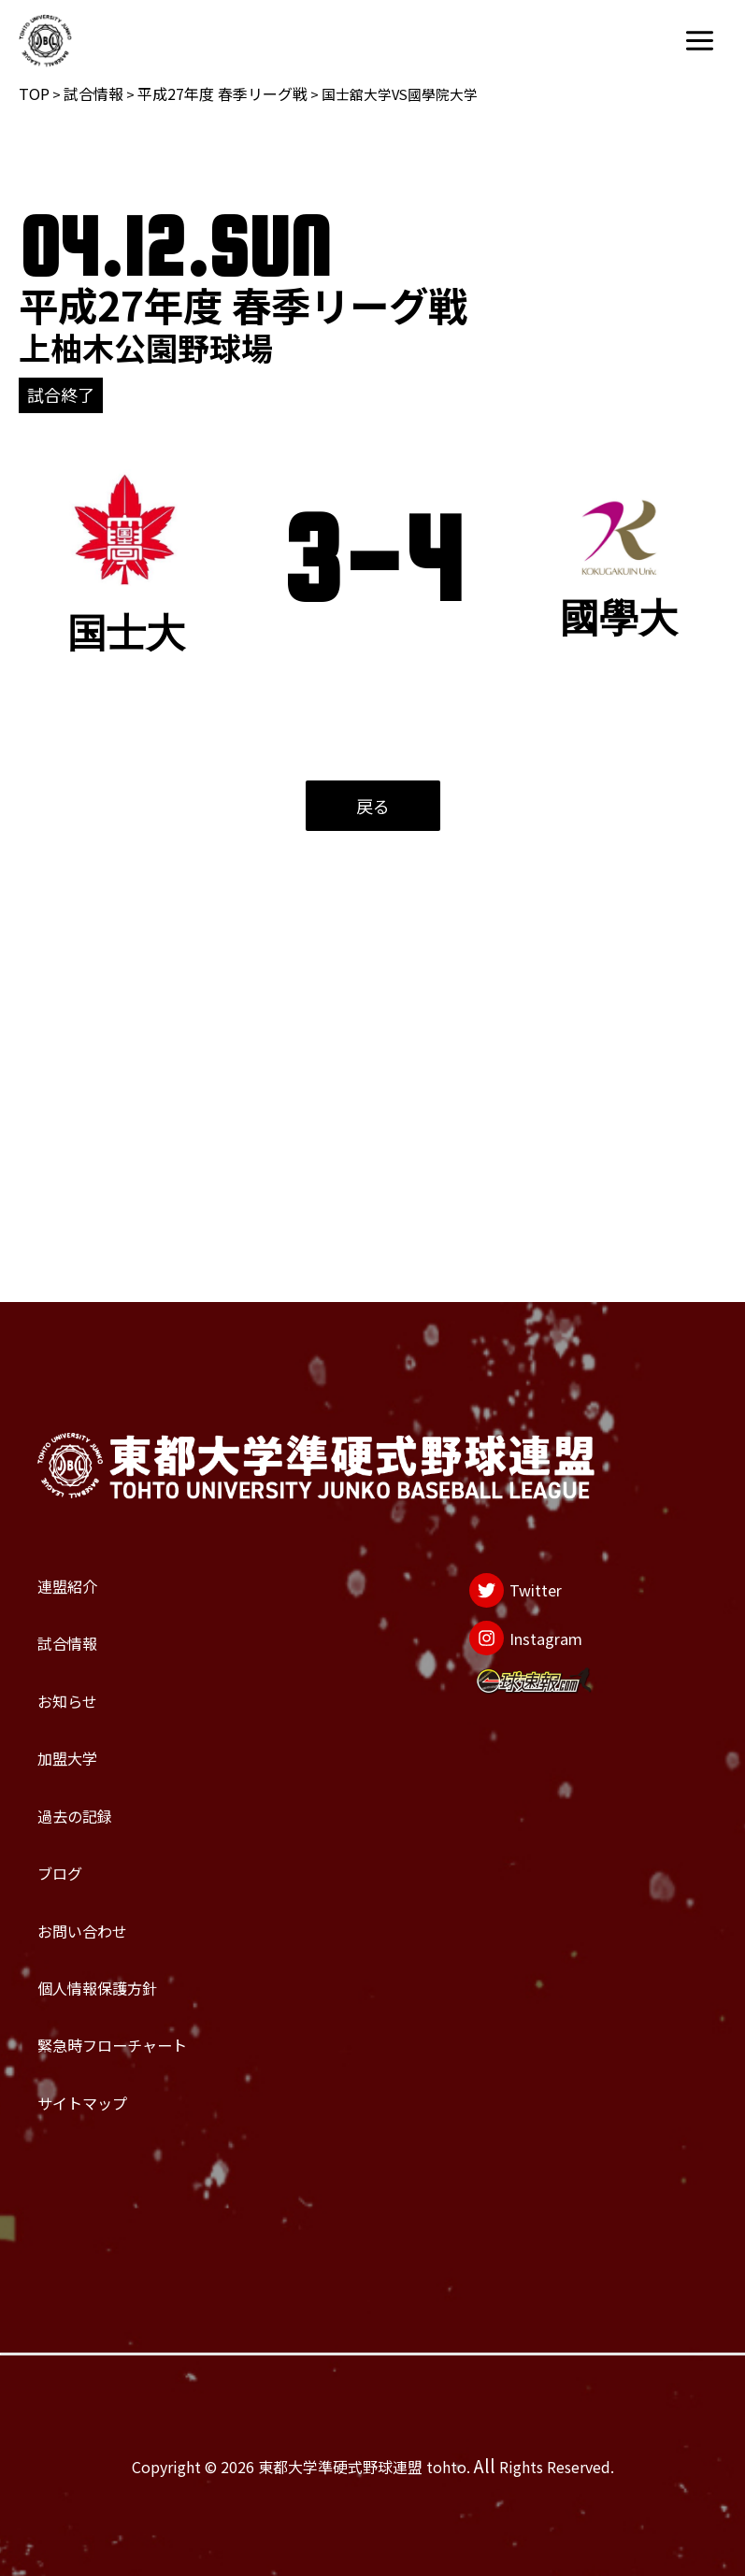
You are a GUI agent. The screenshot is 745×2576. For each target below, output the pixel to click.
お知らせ (89, 1532)
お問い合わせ (115, 1848)
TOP (34, 93)
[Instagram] (502, 1460)
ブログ (76, 1768)
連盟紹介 (89, 1374)
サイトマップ (115, 2084)
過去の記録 (102, 1690)
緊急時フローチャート (168, 2005)
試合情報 (93, 93)
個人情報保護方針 (142, 1926)
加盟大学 (89, 1610)
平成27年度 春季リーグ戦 (222, 93)
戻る (373, 806)
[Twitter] (484, 1388)
